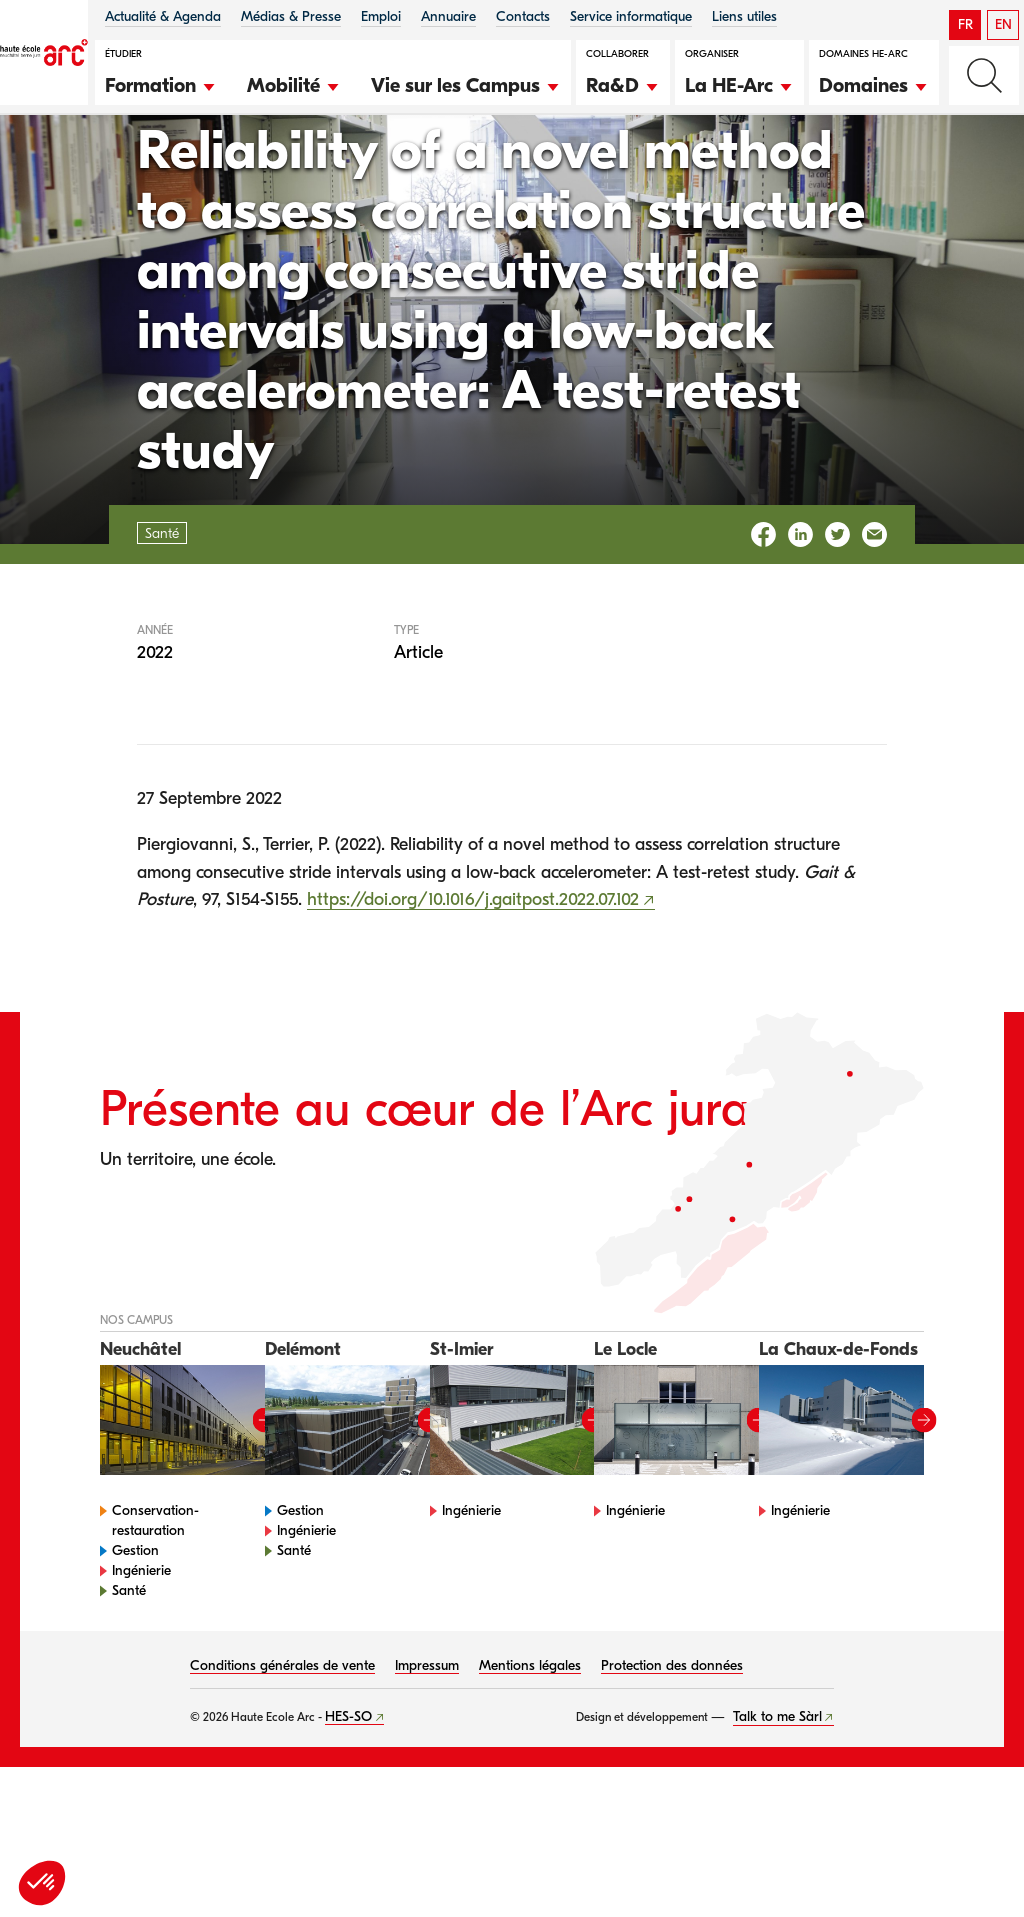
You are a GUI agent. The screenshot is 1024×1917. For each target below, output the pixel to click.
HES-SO (348, 1826)
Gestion (135, 1660)
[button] (161, 83)
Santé (116, 176)
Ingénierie (141, 1680)
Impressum (427, 1775)
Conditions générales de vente (282, 1775)
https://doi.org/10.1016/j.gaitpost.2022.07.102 (473, 1009)
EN (1003, 24)
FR (965, 24)
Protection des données (672, 1775)
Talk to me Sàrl (777, 1826)
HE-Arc (42, 176)
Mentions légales (530, 1775)
